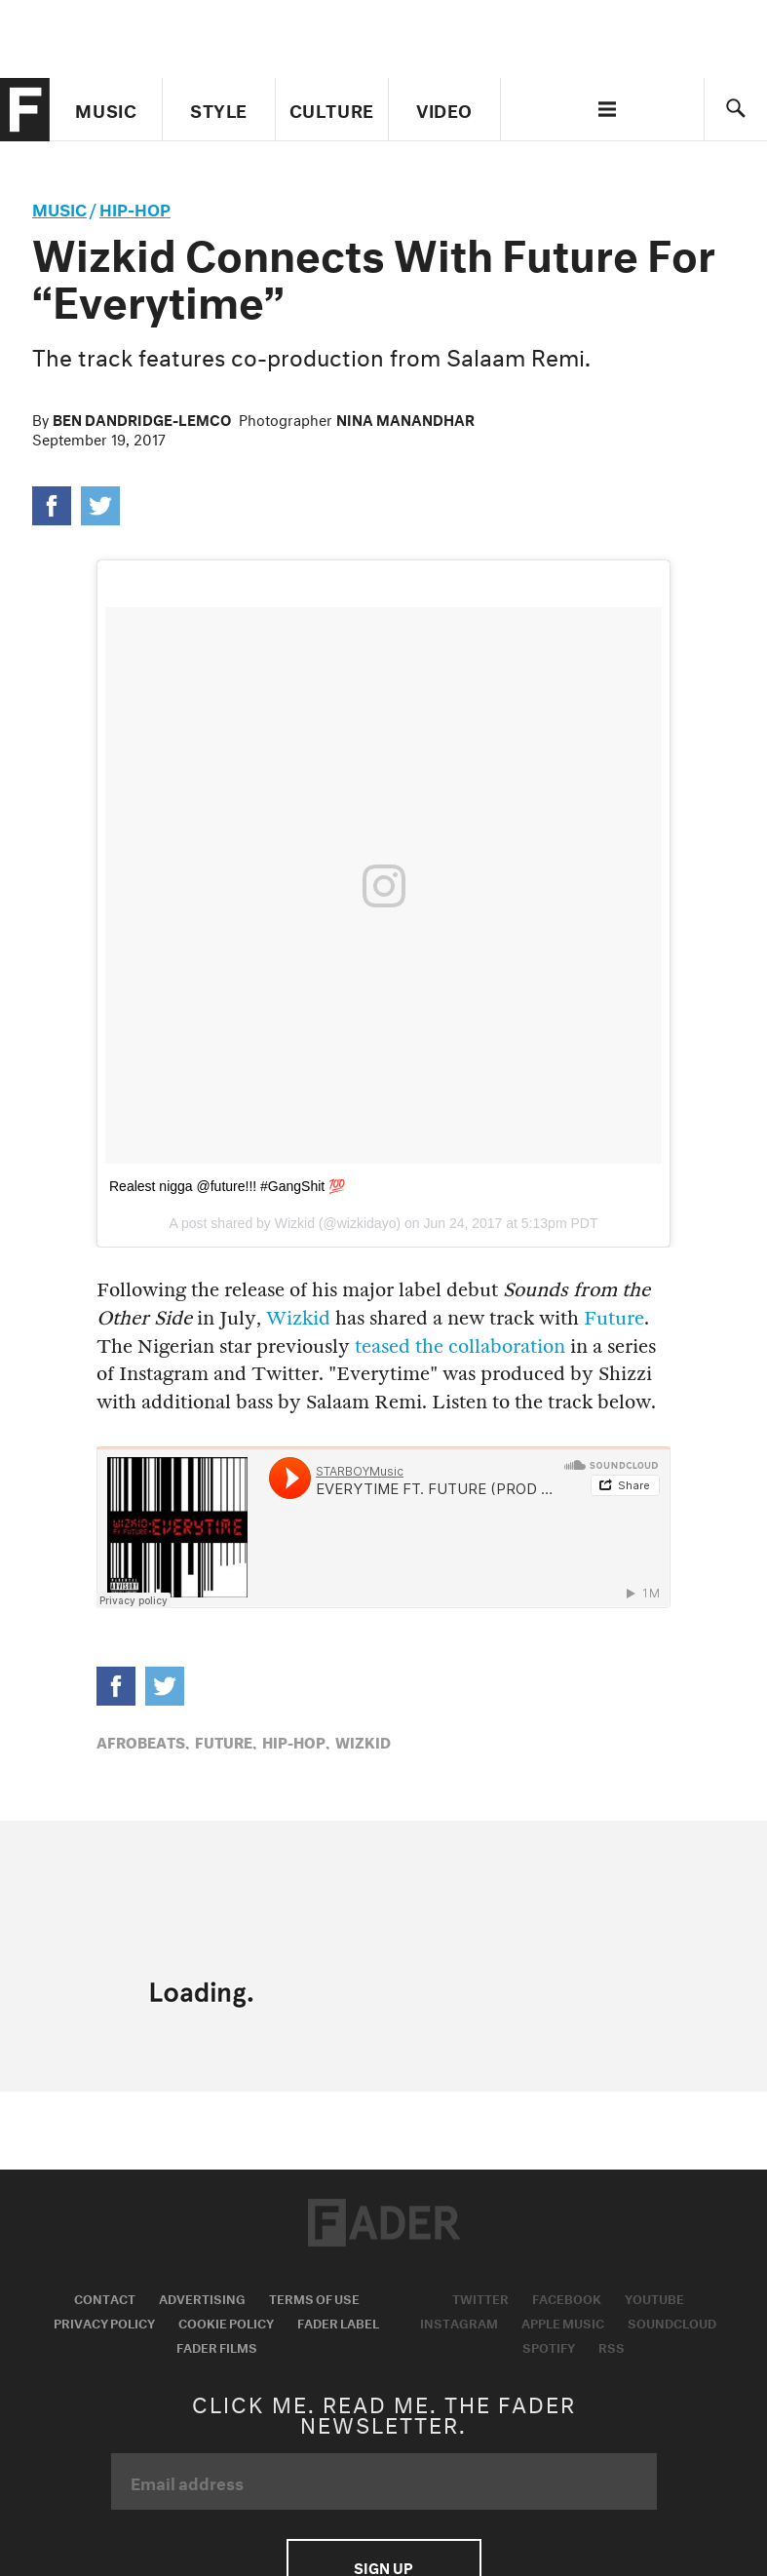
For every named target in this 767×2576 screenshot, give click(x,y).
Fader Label (338, 2321)
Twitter (480, 2297)
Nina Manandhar (405, 418)
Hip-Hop (135, 207)
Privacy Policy (104, 2321)
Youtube (654, 2297)
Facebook (566, 2297)
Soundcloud (672, 2321)
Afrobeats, (142, 1741)
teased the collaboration (460, 1346)
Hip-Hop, (295, 1741)
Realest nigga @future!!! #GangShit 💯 (227, 1186)
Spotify (548, 2346)
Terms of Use (314, 2297)
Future (614, 1318)
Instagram (459, 2321)
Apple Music (562, 2321)
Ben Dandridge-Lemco (142, 418)
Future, (225, 1741)
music (59, 207)
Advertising (202, 2297)
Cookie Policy (226, 2321)
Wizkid (298, 1318)
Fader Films (216, 2346)
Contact (104, 2297)
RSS (611, 2346)
